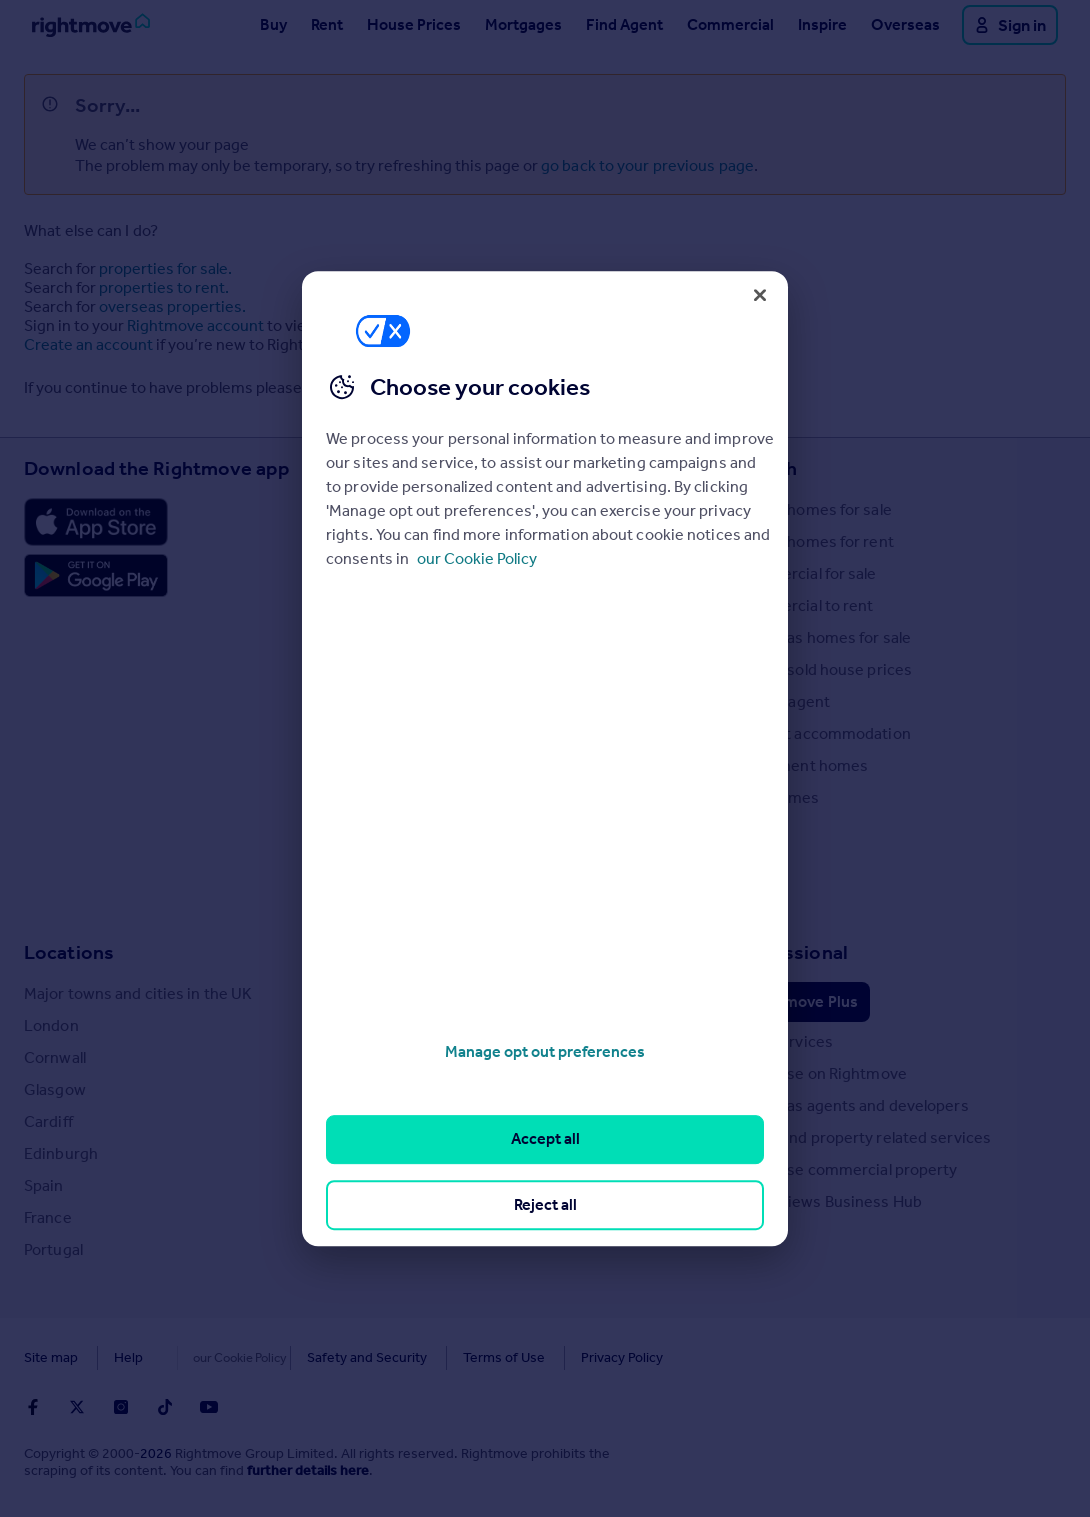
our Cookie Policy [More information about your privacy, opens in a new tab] (477, 558)
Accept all (545, 1139)
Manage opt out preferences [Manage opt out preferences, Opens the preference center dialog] (545, 1051)
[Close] (760, 295)
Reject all (545, 1204)
